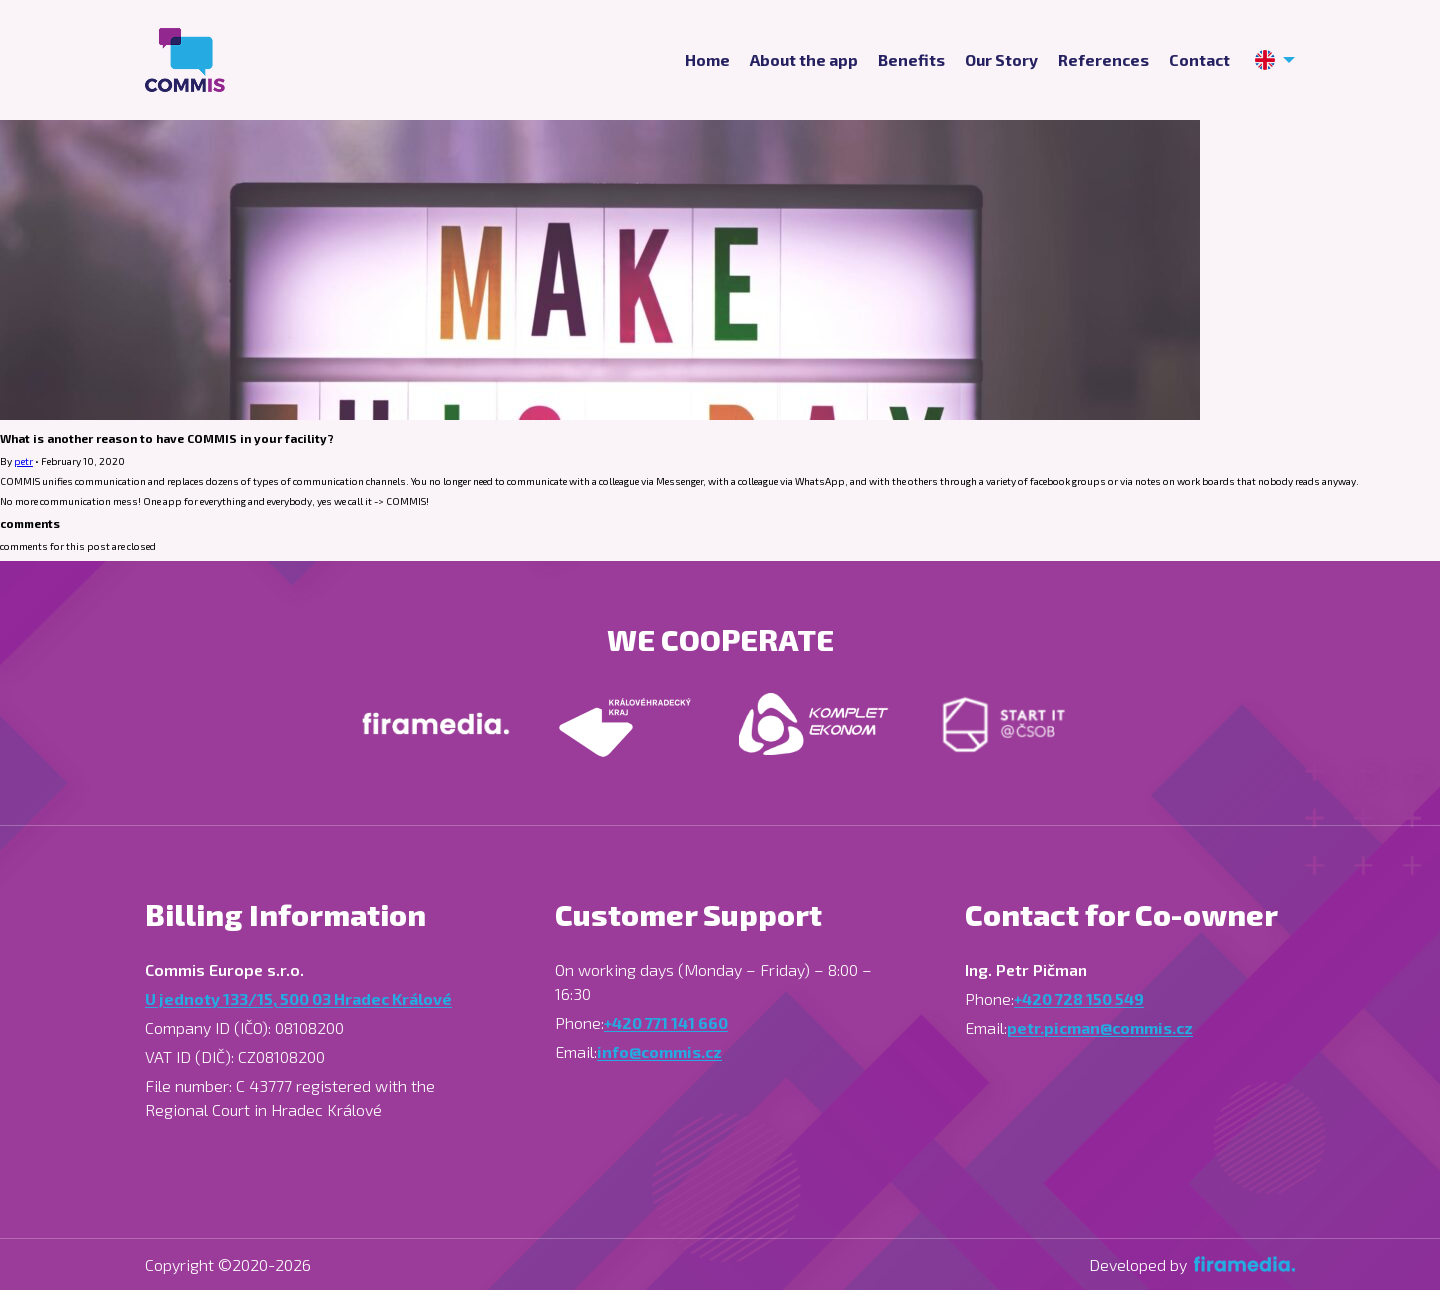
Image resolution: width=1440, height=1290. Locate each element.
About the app (804, 60)
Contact (1199, 60)
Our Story (1001, 60)
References (1103, 60)
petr (23, 461)
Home (707, 60)
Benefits (911, 60)
